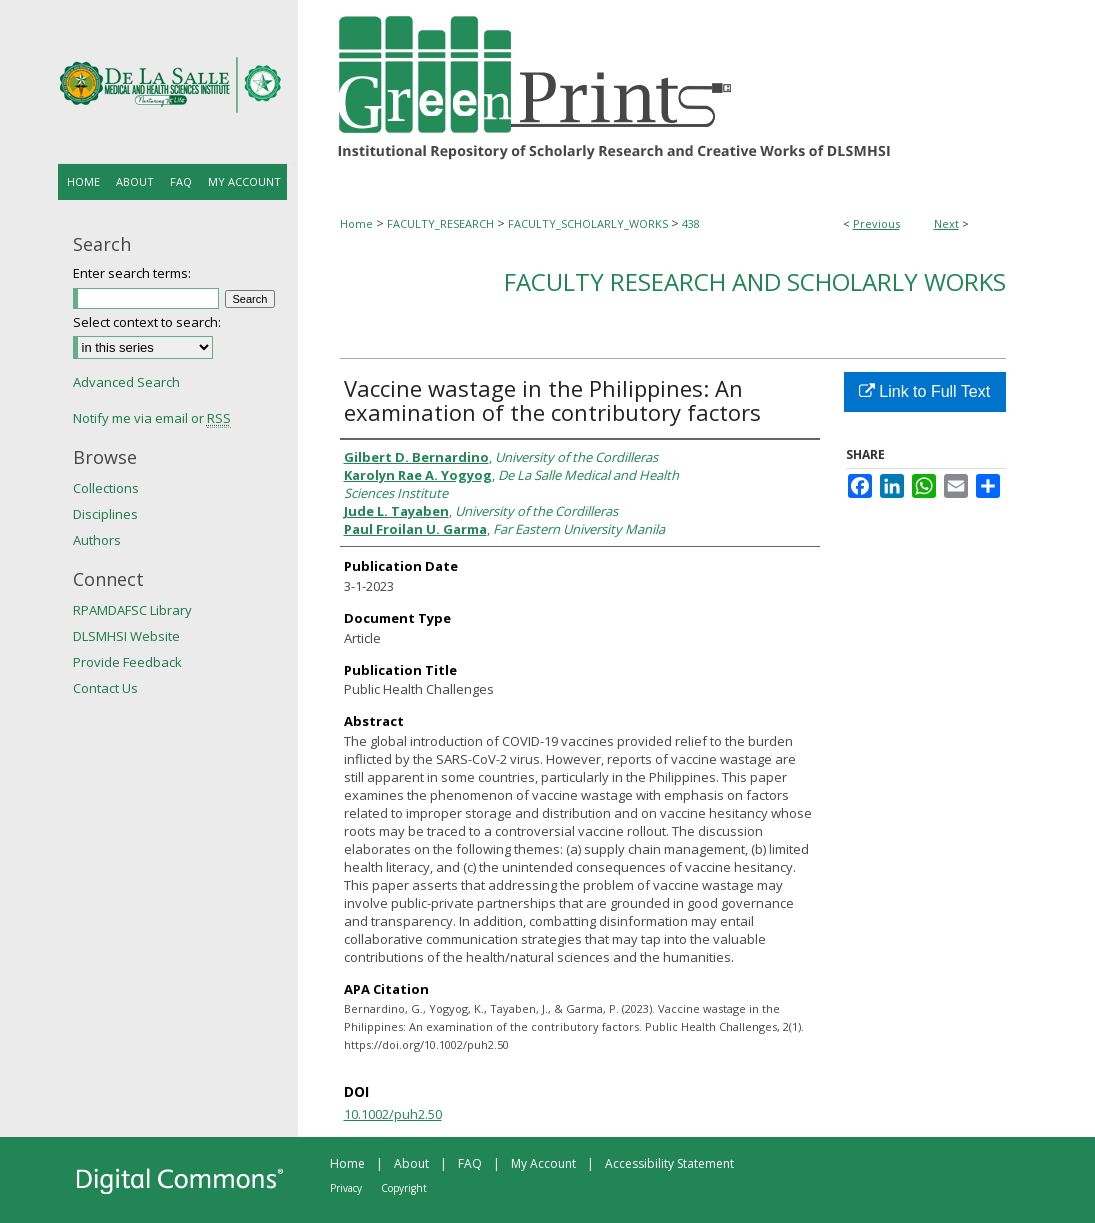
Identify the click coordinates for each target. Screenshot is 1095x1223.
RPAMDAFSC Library (132, 610)
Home (356, 223)
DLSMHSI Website (126, 636)
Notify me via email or (152, 418)
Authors (97, 540)
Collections (106, 488)
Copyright (404, 1188)
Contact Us (105, 688)
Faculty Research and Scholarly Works (755, 281)
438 (691, 223)
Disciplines (105, 514)
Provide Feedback (127, 662)
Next (946, 223)
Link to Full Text (924, 391)
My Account (543, 1163)
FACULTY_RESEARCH (440, 223)
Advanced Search (126, 382)
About (411, 1163)
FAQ (470, 1163)
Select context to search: (147, 322)
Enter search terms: (132, 273)
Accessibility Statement (669, 1163)
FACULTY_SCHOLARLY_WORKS (588, 223)
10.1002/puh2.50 (393, 1114)
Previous (876, 223)
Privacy (346, 1188)
